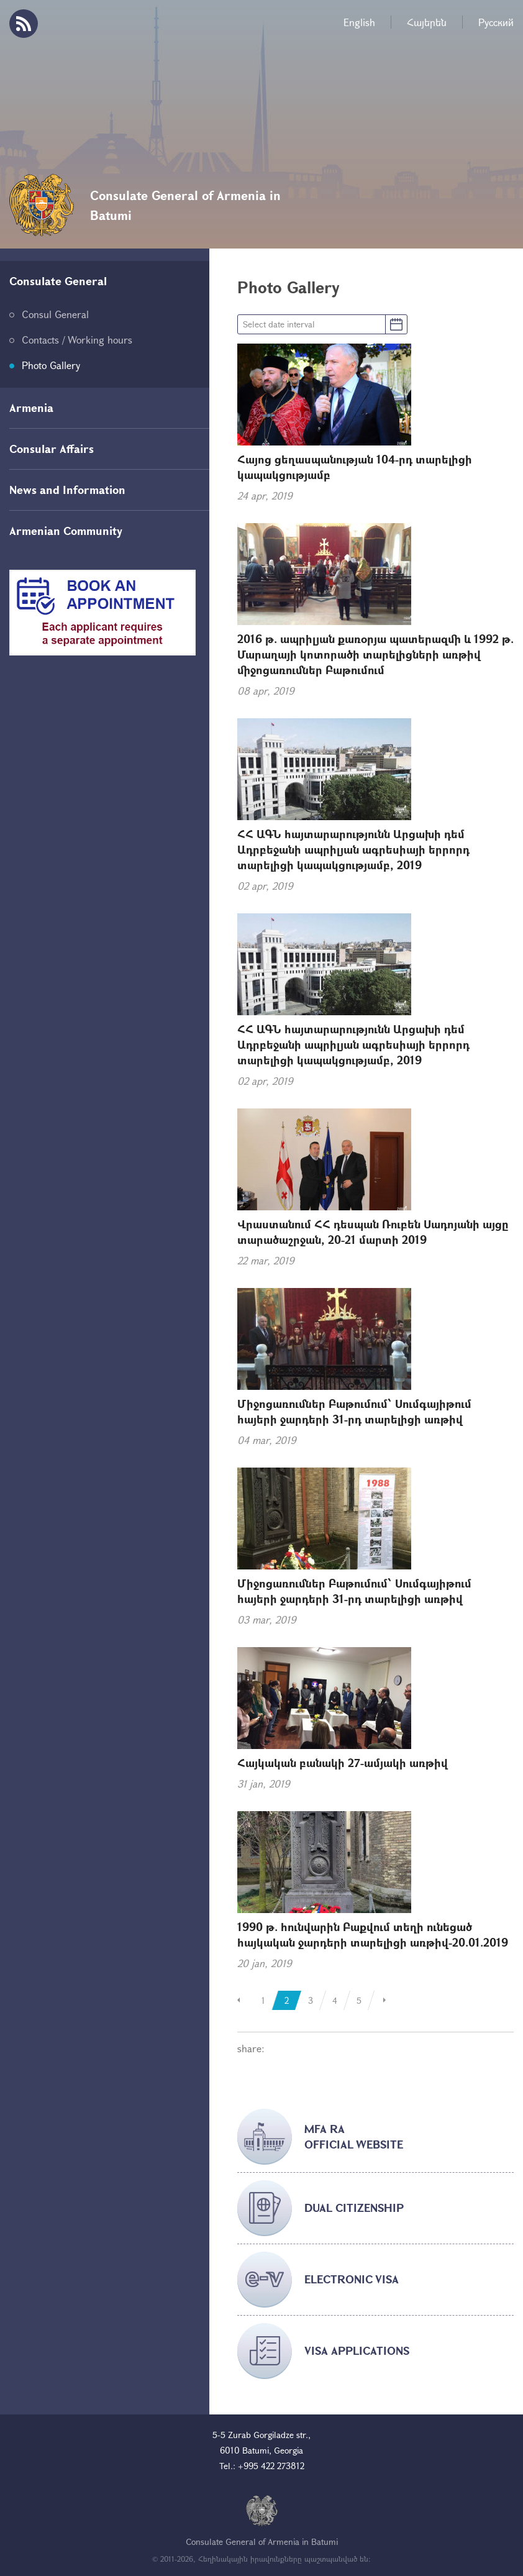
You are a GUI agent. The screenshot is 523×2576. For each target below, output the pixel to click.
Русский (496, 22)
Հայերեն (427, 22)
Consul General (55, 314)
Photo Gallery (51, 365)
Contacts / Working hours (77, 339)
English (359, 22)
